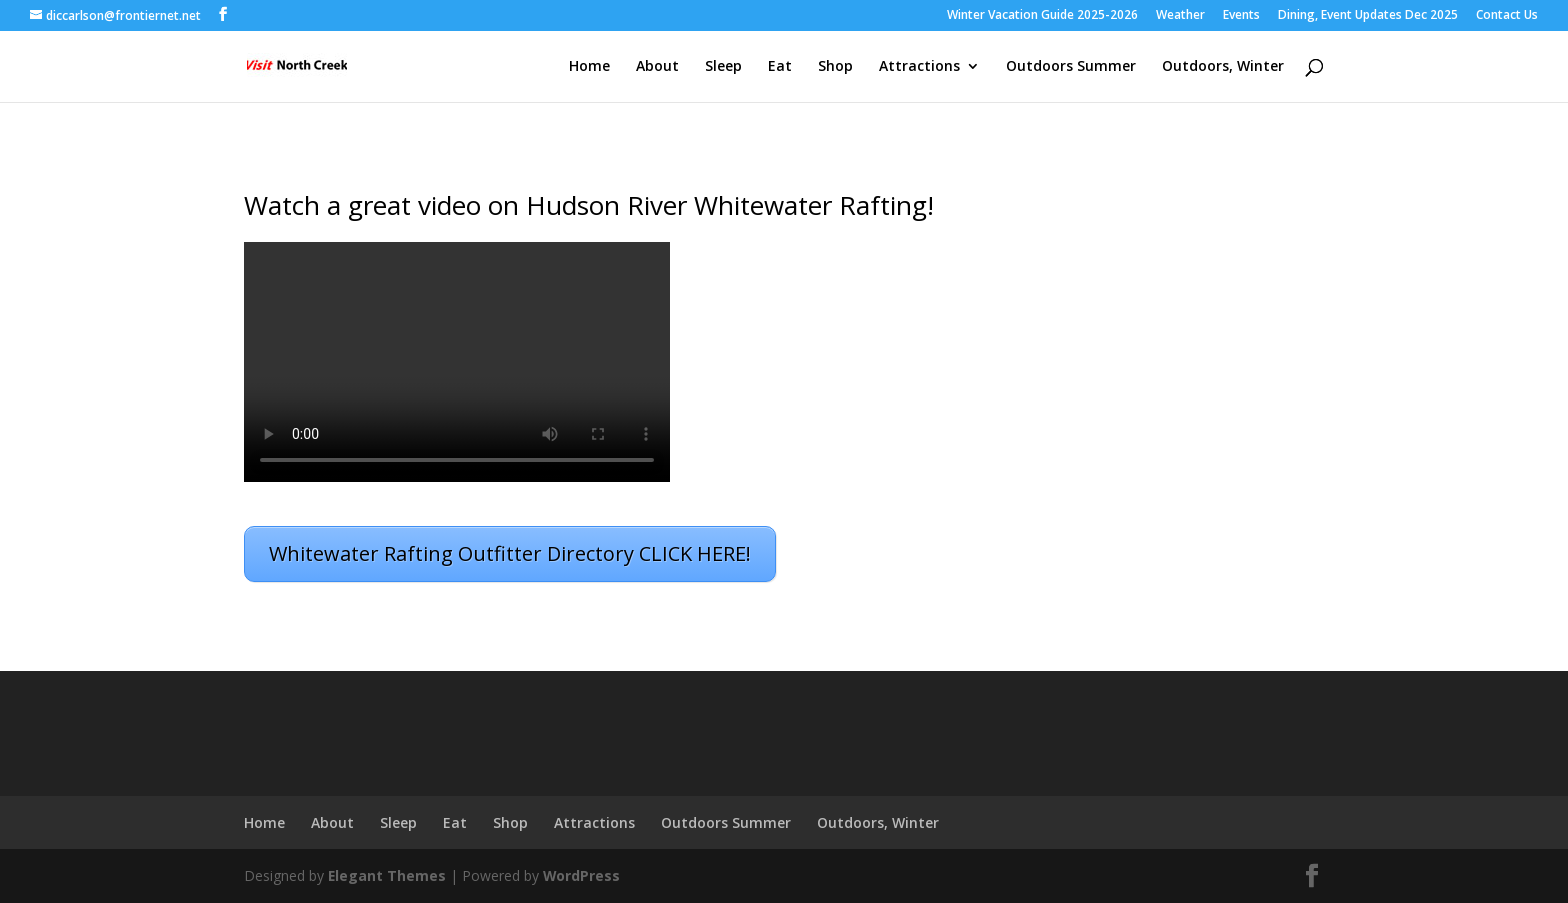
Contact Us (1507, 16)
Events (1241, 16)
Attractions (919, 67)
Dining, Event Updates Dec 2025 (1368, 16)
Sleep (723, 67)
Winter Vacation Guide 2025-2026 (1042, 16)
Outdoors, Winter (1223, 67)
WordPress (583, 875)
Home (589, 67)
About (657, 67)
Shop (835, 67)
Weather (1180, 16)
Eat (780, 67)
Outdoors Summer (1071, 67)
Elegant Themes (387, 875)
